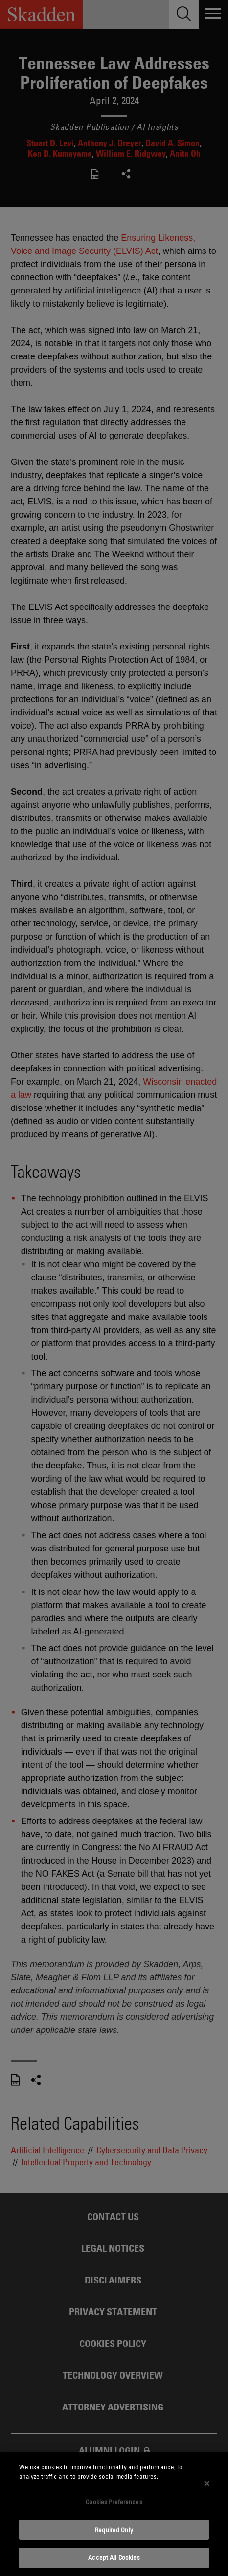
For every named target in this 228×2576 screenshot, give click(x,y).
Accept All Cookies (113, 2557)
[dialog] (114, 2514)
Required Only (114, 2530)
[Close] (207, 2483)
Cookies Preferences (114, 2502)
